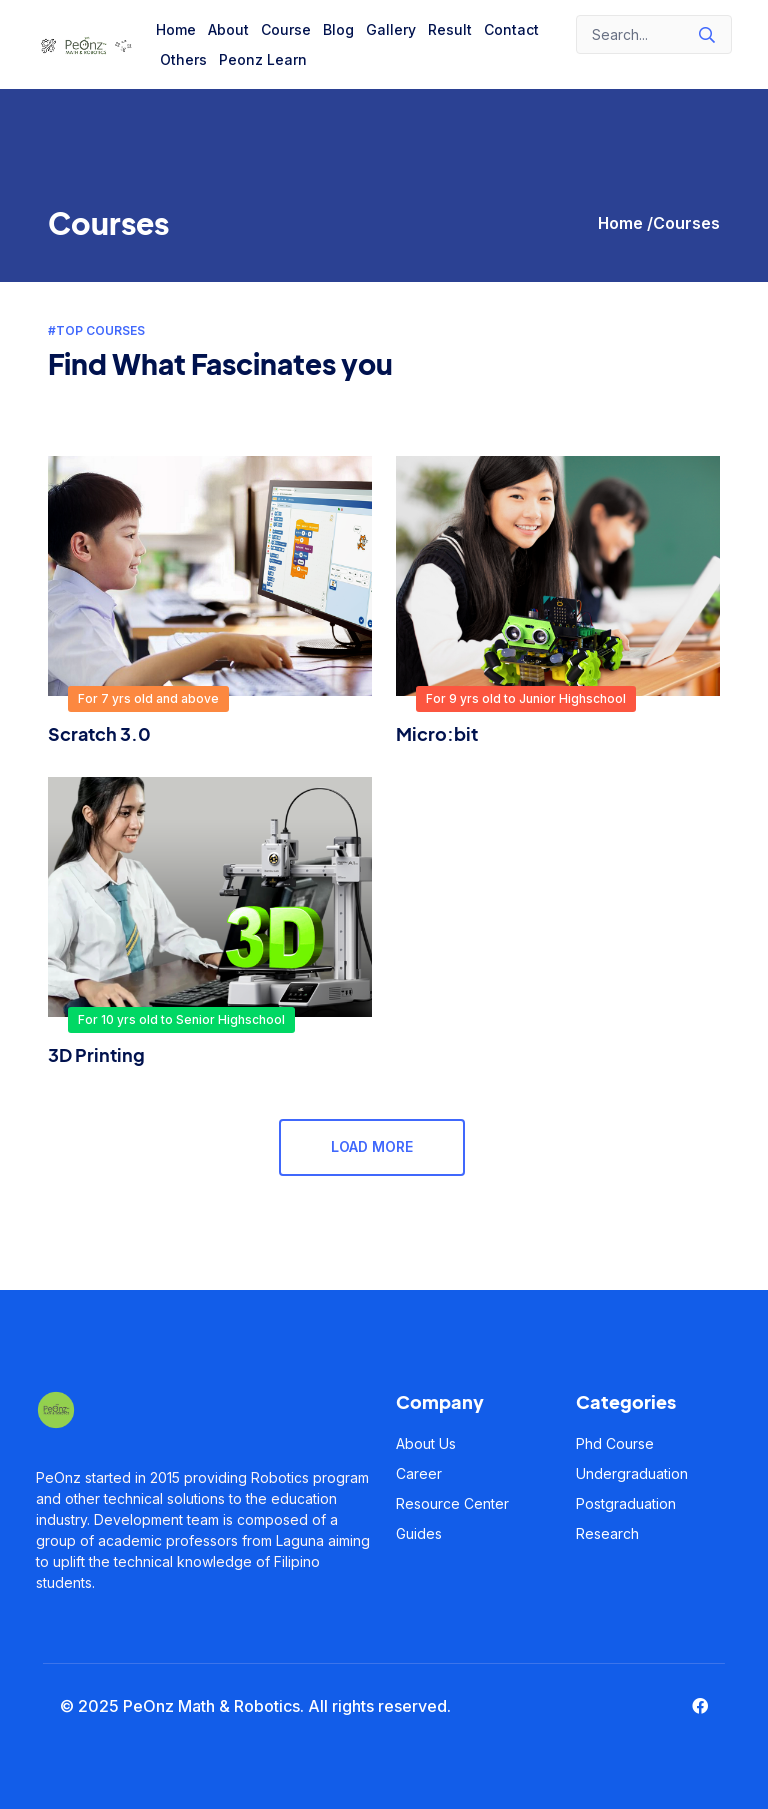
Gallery (391, 29)
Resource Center (452, 1503)
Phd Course (615, 1443)
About (228, 29)
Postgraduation (626, 1503)
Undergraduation (632, 1473)
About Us (426, 1443)
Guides (419, 1533)
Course (286, 29)
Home (176, 29)
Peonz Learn (263, 59)
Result (450, 29)
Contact (511, 29)
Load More (372, 1147)
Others (183, 59)
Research (607, 1533)
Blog (338, 29)
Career (419, 1473)
